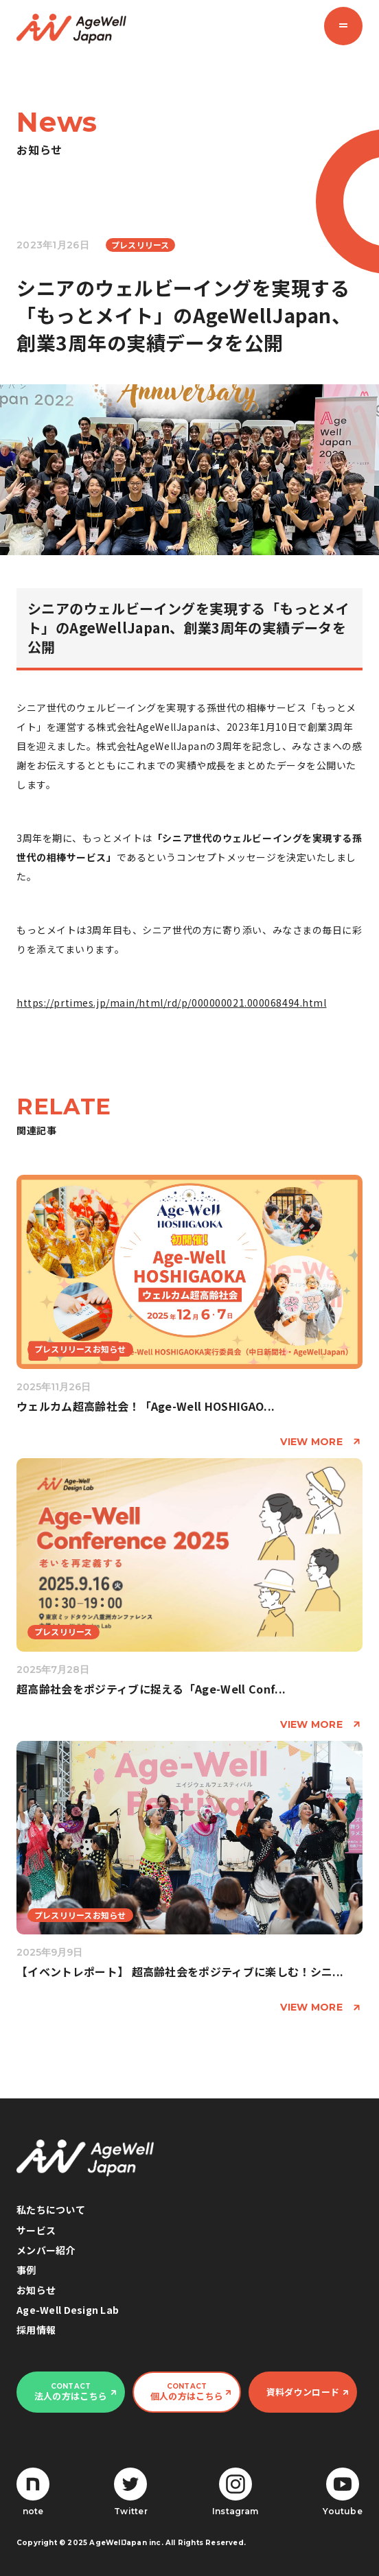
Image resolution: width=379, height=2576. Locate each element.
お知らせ (36, 2290)
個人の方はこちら (186, 2392)
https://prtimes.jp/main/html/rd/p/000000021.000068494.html (171, 1002)
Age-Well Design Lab (67, 2310)
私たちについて (50, 2209)
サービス (36, 2230)
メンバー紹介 (46, 2250)
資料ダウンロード (302, 2391)
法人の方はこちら (70, 2392)
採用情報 (36, 2330)
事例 (26, 2270)
